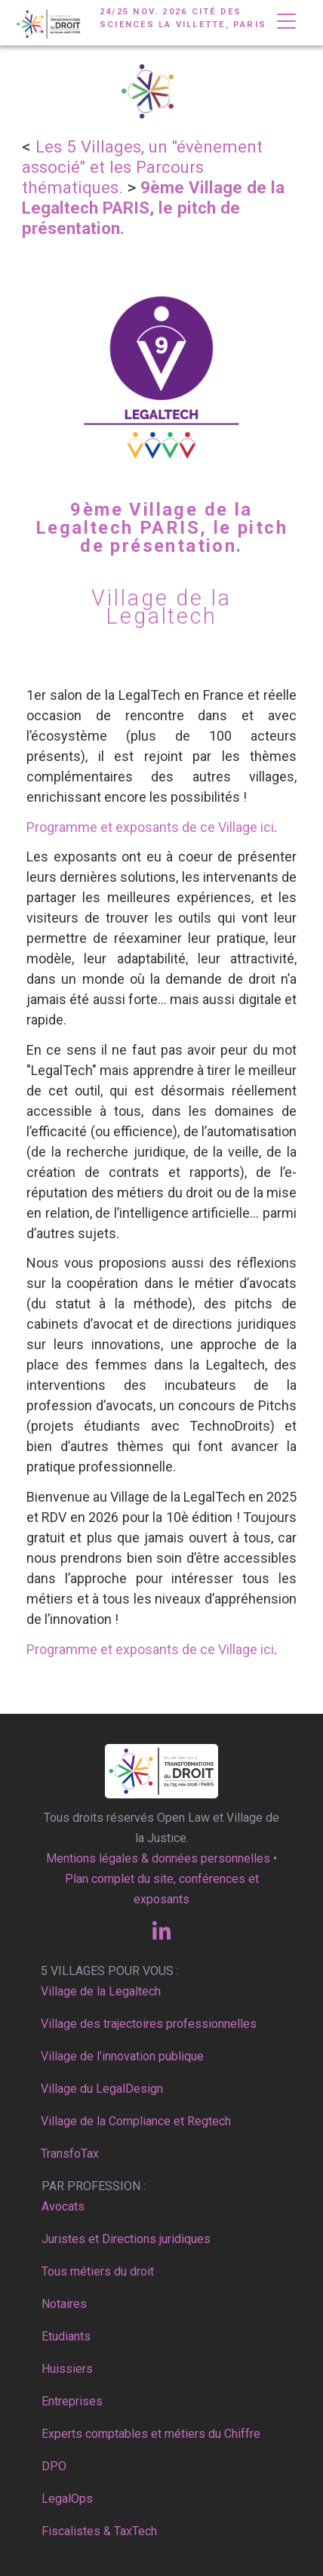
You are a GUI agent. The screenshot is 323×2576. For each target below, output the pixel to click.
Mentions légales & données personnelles (158, 1858)
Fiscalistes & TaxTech (99, 2531)
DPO (54, 2466)
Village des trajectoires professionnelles (149, 2024)
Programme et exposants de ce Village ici (150, 827)
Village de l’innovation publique (122, 2056)
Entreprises (72, 2401)
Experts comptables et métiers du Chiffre (151, 2434)
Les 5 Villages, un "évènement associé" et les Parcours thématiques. (142, 167)
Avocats (63, 2206)
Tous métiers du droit (98, 2271)
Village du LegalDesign (102, 2088)
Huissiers (67, 2369)
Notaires (64, 2304)
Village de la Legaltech (101, 1991)
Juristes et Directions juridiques (126, 2239)
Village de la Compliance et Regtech (136, 2121)
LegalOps (67, 2498)
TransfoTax (70, 2153)
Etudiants (66, 2336)
